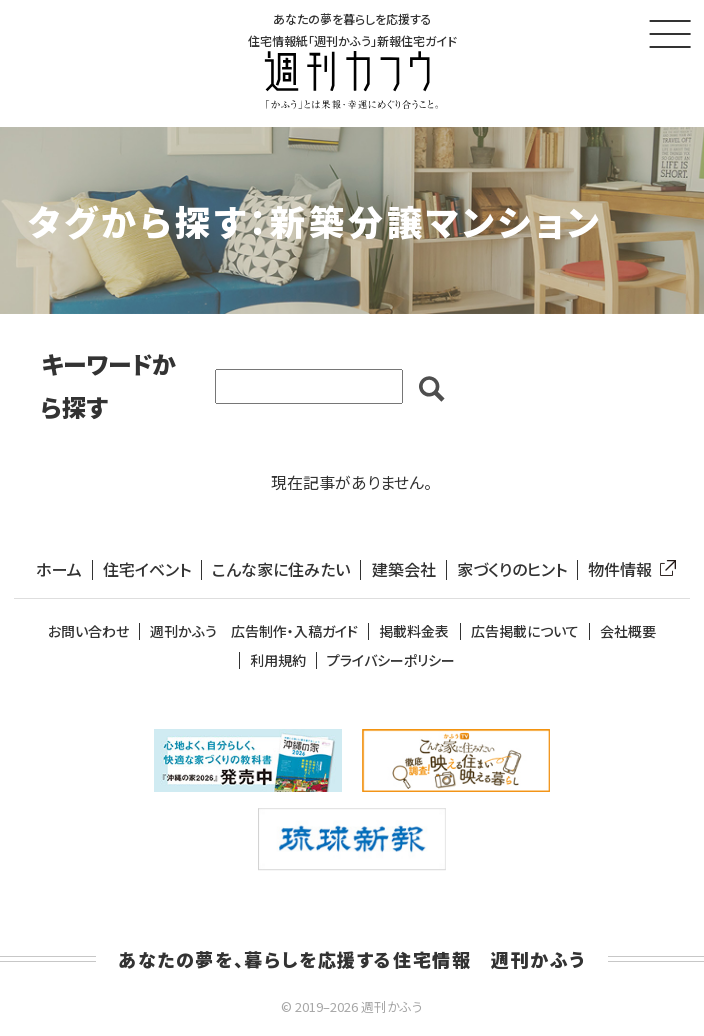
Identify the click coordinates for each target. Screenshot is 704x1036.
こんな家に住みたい (281, 569)
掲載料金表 (414, 631)
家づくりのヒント (512, 569)
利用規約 (278, 660)
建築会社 (404, 569)
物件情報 (628, 569)
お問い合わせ (88, 631)
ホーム (59, 569)
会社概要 (628, 631)
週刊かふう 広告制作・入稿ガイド (254, 631)
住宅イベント (147, 569)
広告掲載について (525, 631)
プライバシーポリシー (391, 660)
